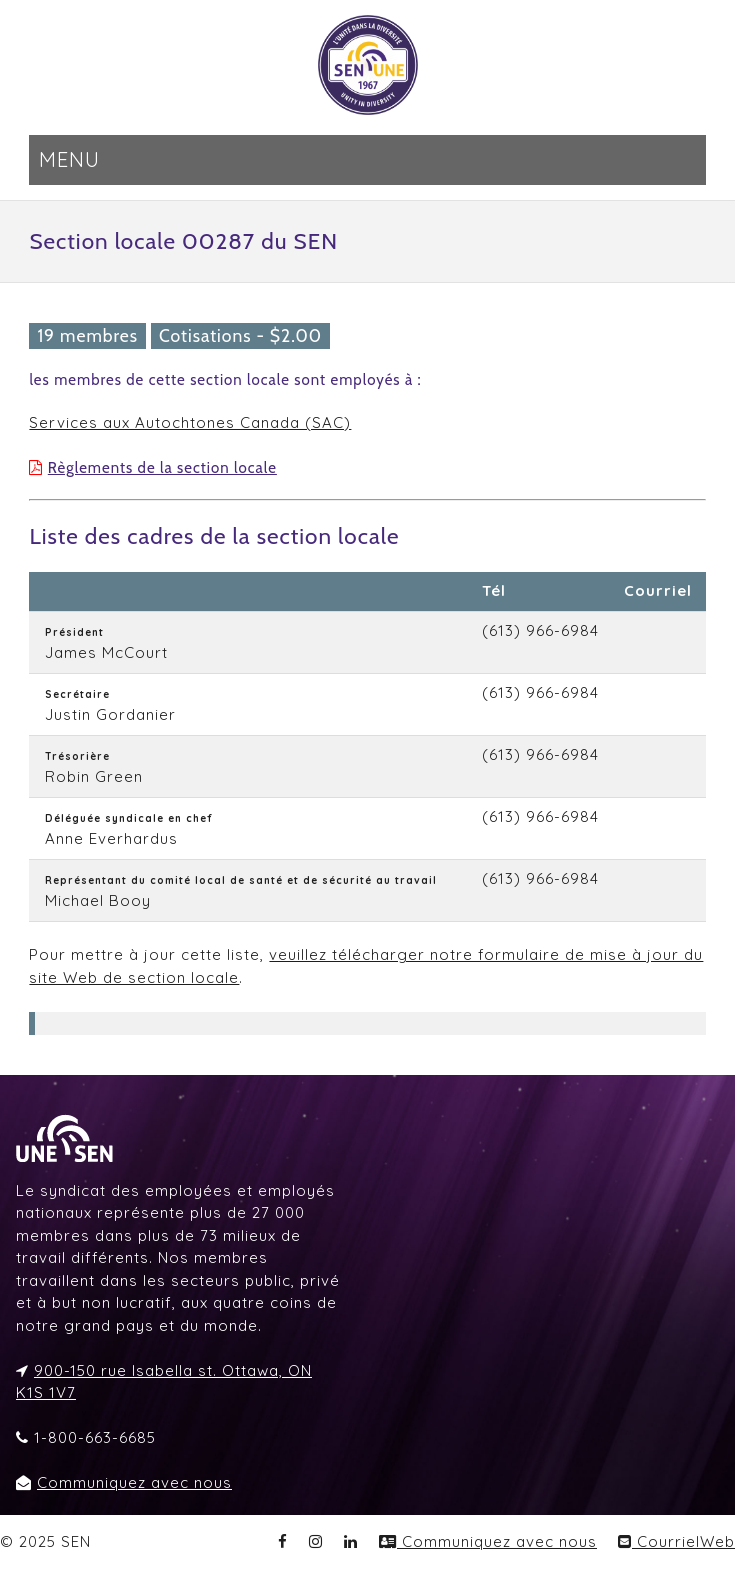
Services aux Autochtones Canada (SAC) (190, 422)
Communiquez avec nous (134, 1482)
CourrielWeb (676, 1541)
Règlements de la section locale (162, 468)
